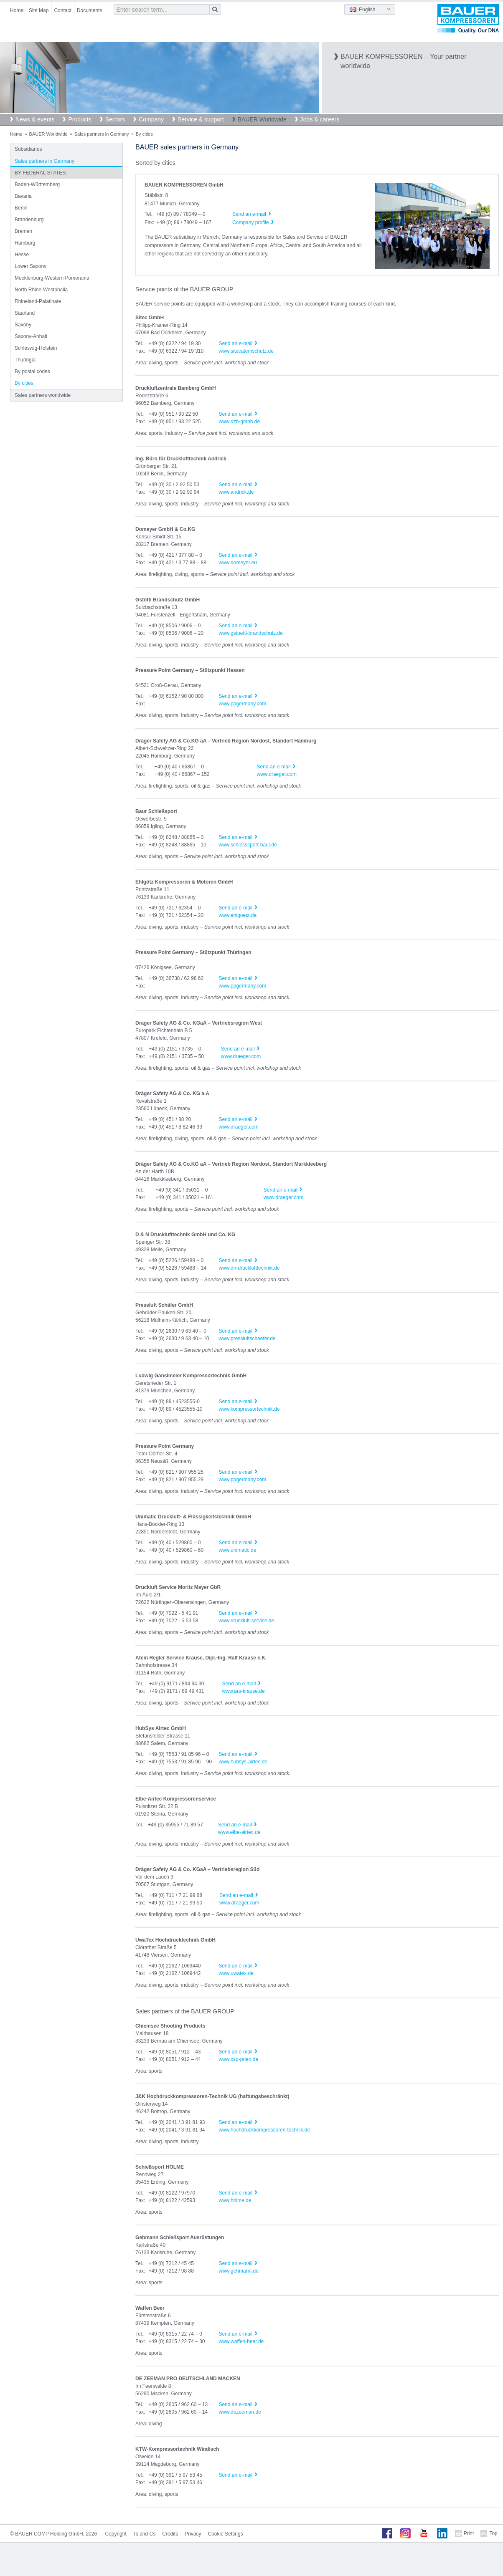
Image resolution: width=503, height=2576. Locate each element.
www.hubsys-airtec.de (242, 1762)
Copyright (115, 2534)
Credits (170, 2534)
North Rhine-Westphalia (41, 290)
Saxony (23, 325)
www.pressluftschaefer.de (246, 1338)
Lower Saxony (30, 266)
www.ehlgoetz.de (237, 915)
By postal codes (32, 371)
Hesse (22, 255)
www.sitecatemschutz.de (245, 351)
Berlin (21, 208)
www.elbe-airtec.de (239, 1832)
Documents (89, 10)
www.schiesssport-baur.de (247, 845)
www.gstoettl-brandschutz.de (250, 633)
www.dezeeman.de (239, 2412)
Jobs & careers (319, 119)
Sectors (115, 119)
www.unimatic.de (237, 1550)
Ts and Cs (144, 2534)
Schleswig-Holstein (36, 348)
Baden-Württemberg (37, 184)
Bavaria (23, 196)
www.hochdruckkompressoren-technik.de (264, 2130)
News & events (34, 119)
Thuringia (25, 360)
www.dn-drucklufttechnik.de (248, 1268)
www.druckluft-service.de (246, 1621)
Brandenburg (29, 219)
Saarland (25, 313)
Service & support (201, 119)
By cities (24, 383)
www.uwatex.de (235, 1973)
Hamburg (25, 243)
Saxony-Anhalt (31, 336)
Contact (62, 10)
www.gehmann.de (238, 2271)
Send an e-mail (235, 343)
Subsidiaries (28, 149)
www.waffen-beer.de (241, 2341)
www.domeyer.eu (237, 563)
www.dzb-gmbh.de (239, 421)
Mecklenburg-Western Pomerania (52, 278)
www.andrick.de (236, 492)
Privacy (193, 2534)
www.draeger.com (277, 774)
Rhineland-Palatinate (38, 301)
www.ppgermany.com (242, 704)
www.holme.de (234, 2200)
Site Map (38, 10)
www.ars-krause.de (243, 1691)
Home (16, 10)
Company (151, 119)
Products (79, 119)
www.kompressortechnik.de (248, 1409)
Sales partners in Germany (101, 133)
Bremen (23, 231)
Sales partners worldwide (43, 395)
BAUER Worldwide (262, 119)
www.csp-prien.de (238, 2059)
